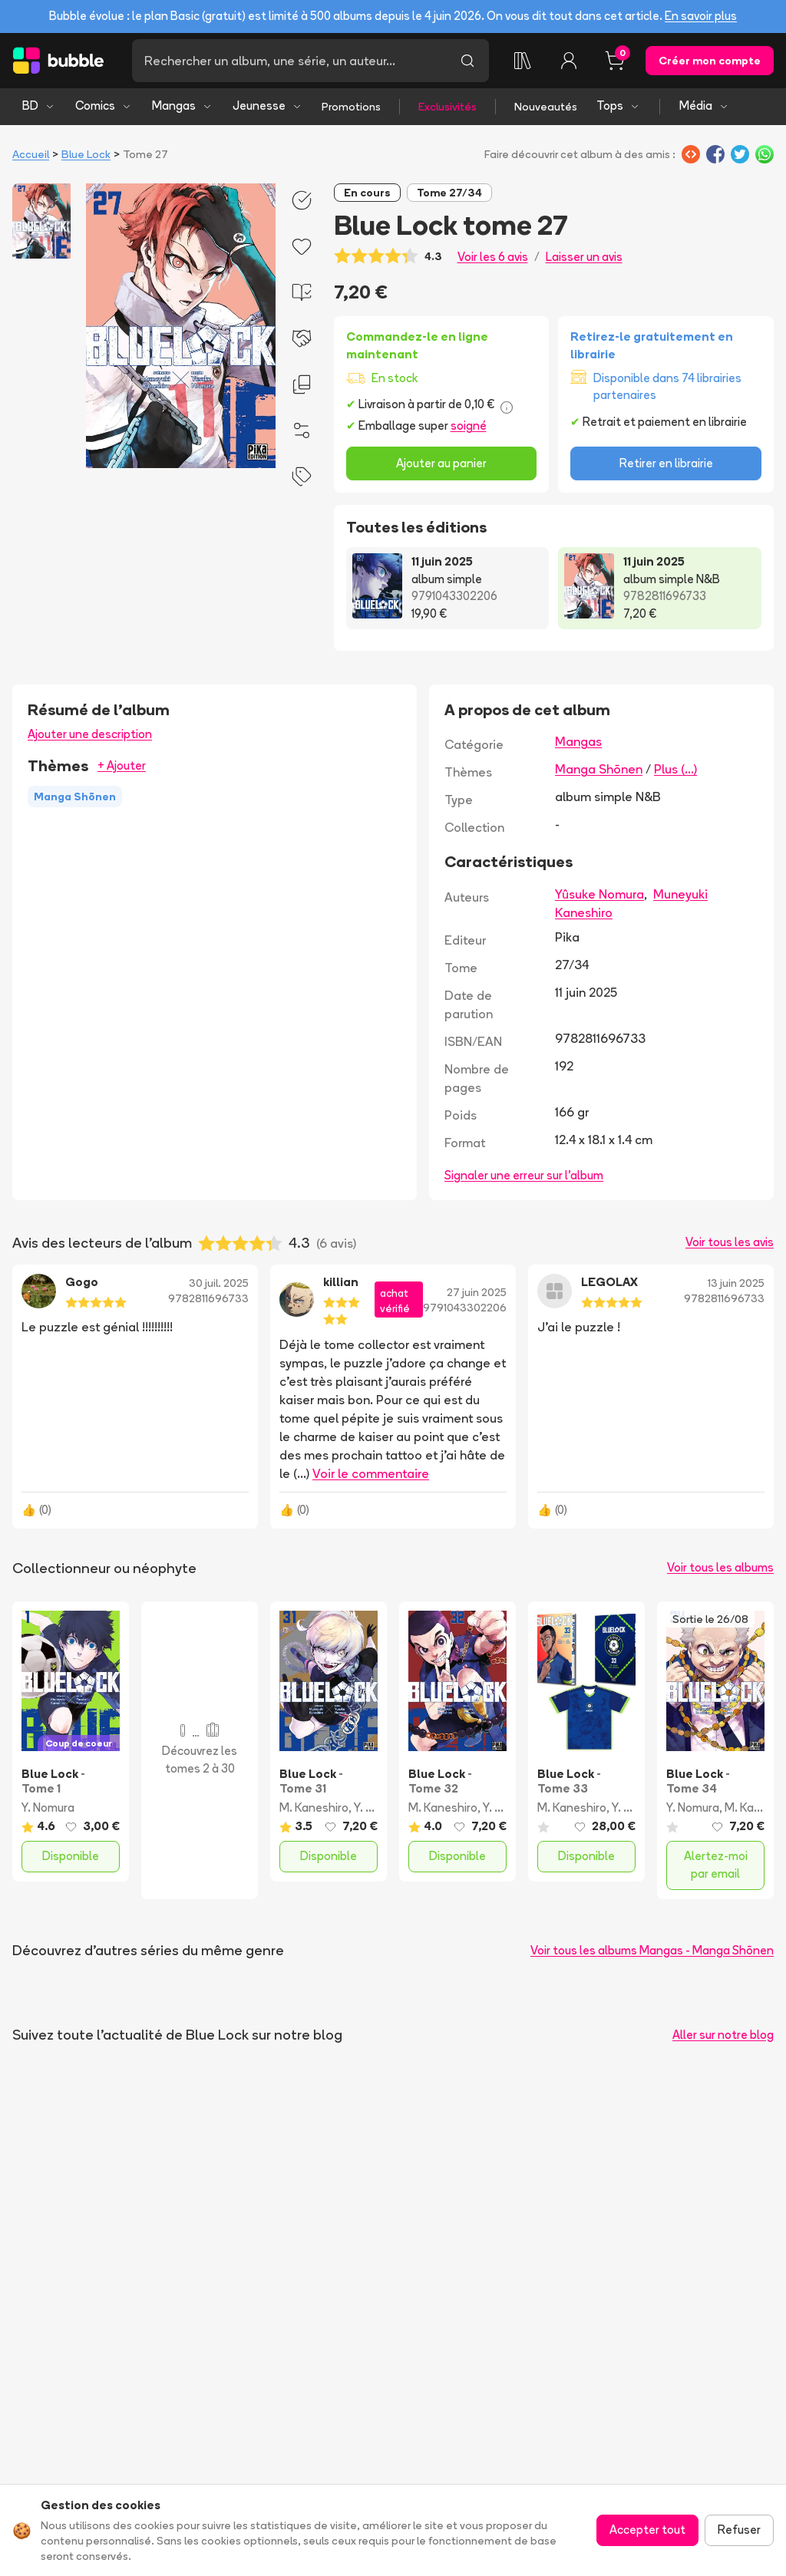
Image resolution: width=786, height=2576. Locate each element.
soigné (469, 425)
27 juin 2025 (477, 1292)
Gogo (81, 1282)
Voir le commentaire (370, 1473)
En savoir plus (701, 15)
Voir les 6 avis (492, 256)
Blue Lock (86, 154)
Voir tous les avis (729, 1242)
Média (704, 105)
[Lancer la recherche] (467, 60)
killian (340, 1282)
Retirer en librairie (666, 463)
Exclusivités (447, 107)
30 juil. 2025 (219, 1283)
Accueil (30, 154)
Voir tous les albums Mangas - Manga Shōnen (652, 1950)
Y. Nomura (47, 1807)
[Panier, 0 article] (614, 60)
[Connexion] (568, 60)
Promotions (351, 107)
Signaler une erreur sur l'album (523, 1175)
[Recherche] (289, 60)
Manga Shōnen (598, 769)
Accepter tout (647, 2529)
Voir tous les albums (720, 1567)
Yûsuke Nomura (599, 894)
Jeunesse (267, 105)
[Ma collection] (522, 60)
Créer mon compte (710, 61)
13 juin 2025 (736, 1283)
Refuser (739, 2529)
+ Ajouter (121, 765)
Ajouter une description (90, 734)
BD (38, 105)
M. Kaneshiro (313, 1807)
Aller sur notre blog (723, 2034)
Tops (618, 105)
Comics (103, 105)
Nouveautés (545, 107)
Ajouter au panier (441, 463)
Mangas (182, 105)
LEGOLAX (609, 1282)
